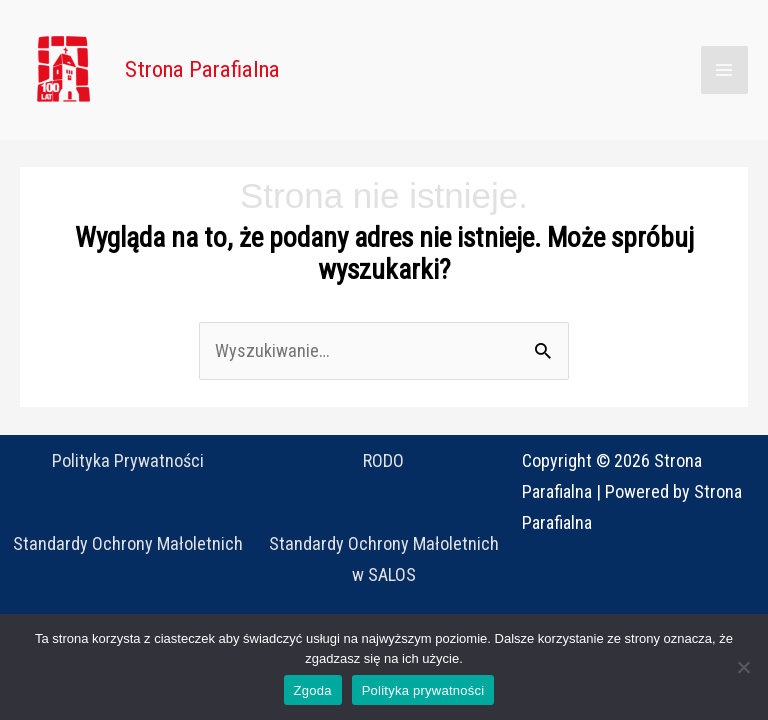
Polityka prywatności (423, 690)
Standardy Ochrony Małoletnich (128, 543)
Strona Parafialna (202, 69)
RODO (383, 460)
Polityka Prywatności (128, 460)
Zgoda (313, 690)
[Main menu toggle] (724, 69)
